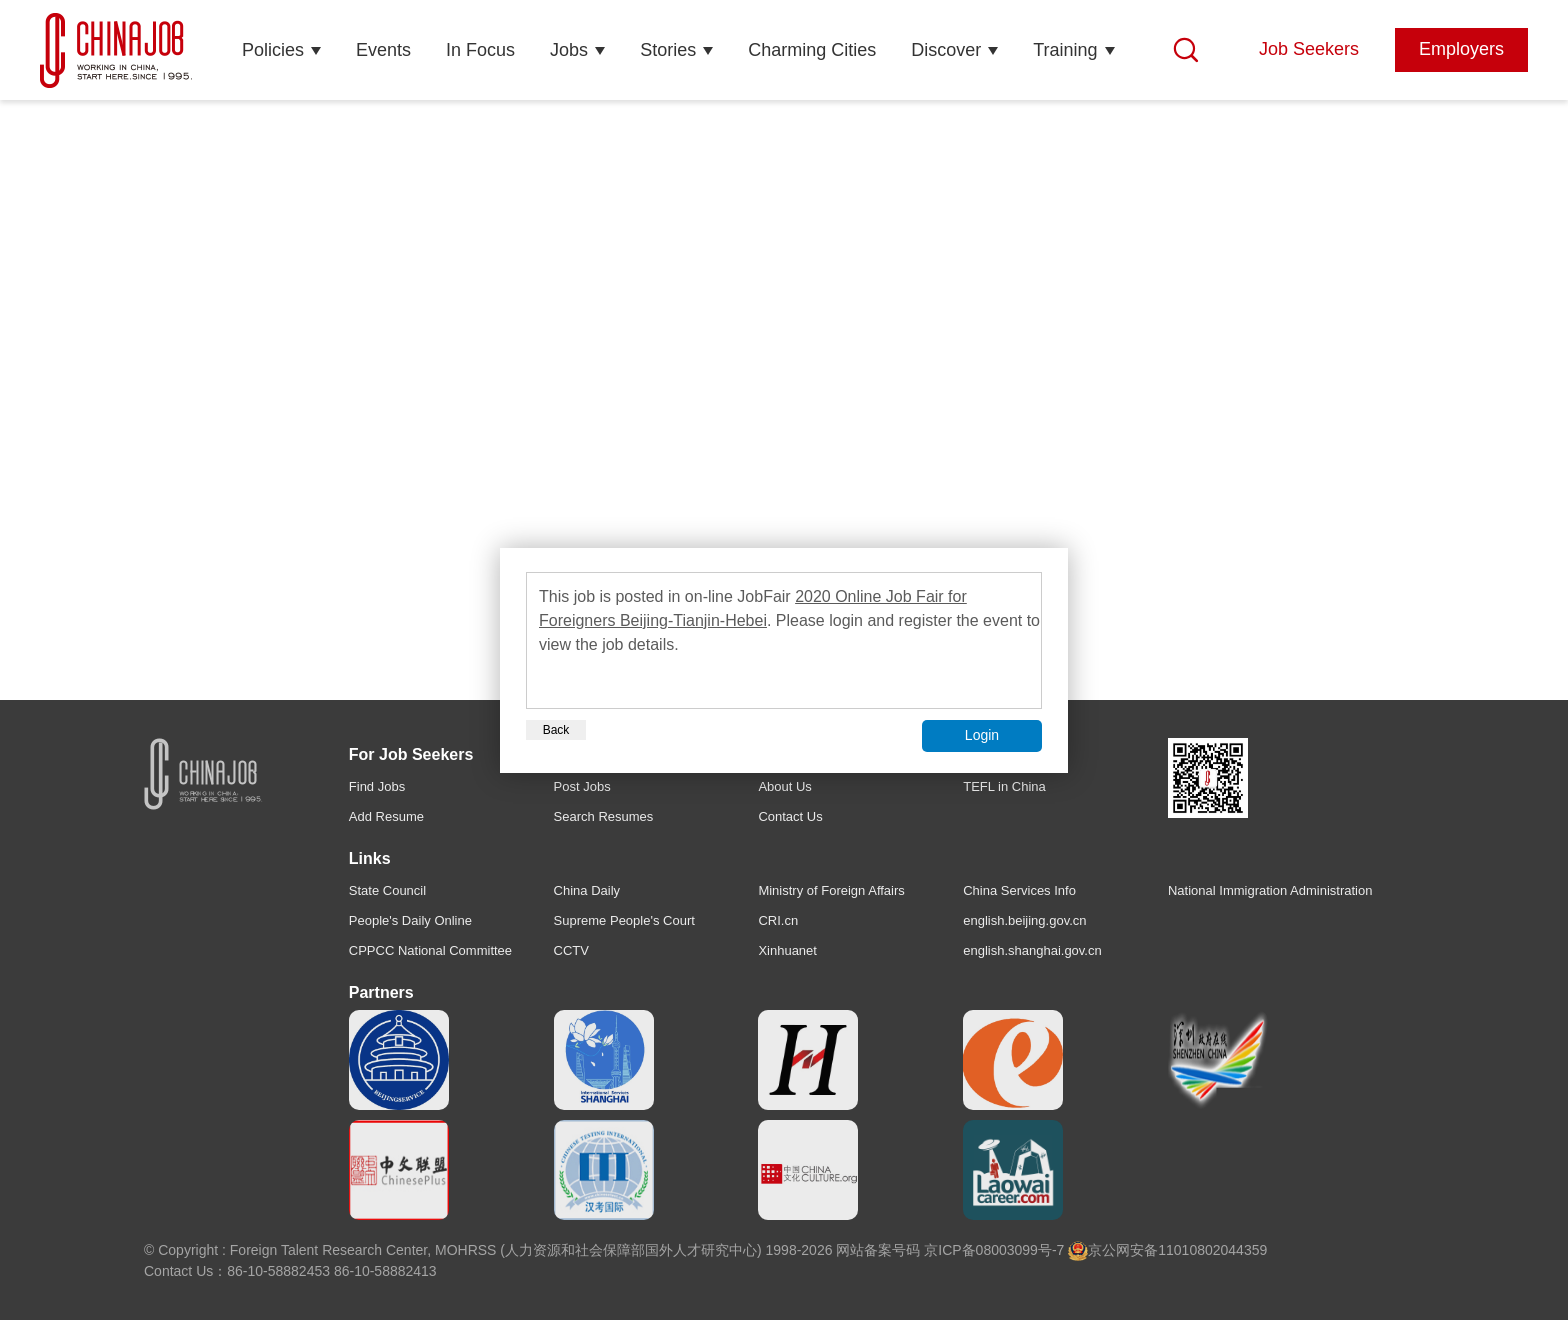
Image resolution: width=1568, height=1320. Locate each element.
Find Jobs (377, 786)
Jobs (569, 50)
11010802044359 (1212, 1250)
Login (982, 735)
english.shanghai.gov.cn (1032, 950)
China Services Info (1019, 890)
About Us (784, 786)
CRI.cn (778, 920)
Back (556, 730)
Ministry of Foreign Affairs (831, 890)
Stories (668, 50)
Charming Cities (812, 50)
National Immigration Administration (1270, 890)
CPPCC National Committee (430, 950)
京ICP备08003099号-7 (994, 1250)
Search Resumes (604, 816)
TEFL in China (1004, 786)
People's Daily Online (410, 920)
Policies (273, 50)
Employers (1461, 49)
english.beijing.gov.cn (1024, 920)
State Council (387, 890)
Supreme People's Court (624, 920)
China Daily (587, 890)
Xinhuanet (787, 950)
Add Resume (386, 816)
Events (383, 50)
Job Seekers (1309, 49)
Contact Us (790, 816)
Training (1065, 50)
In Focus (480, 50)
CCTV (571, 950)
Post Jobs (582, 786)
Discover (946, 50)
